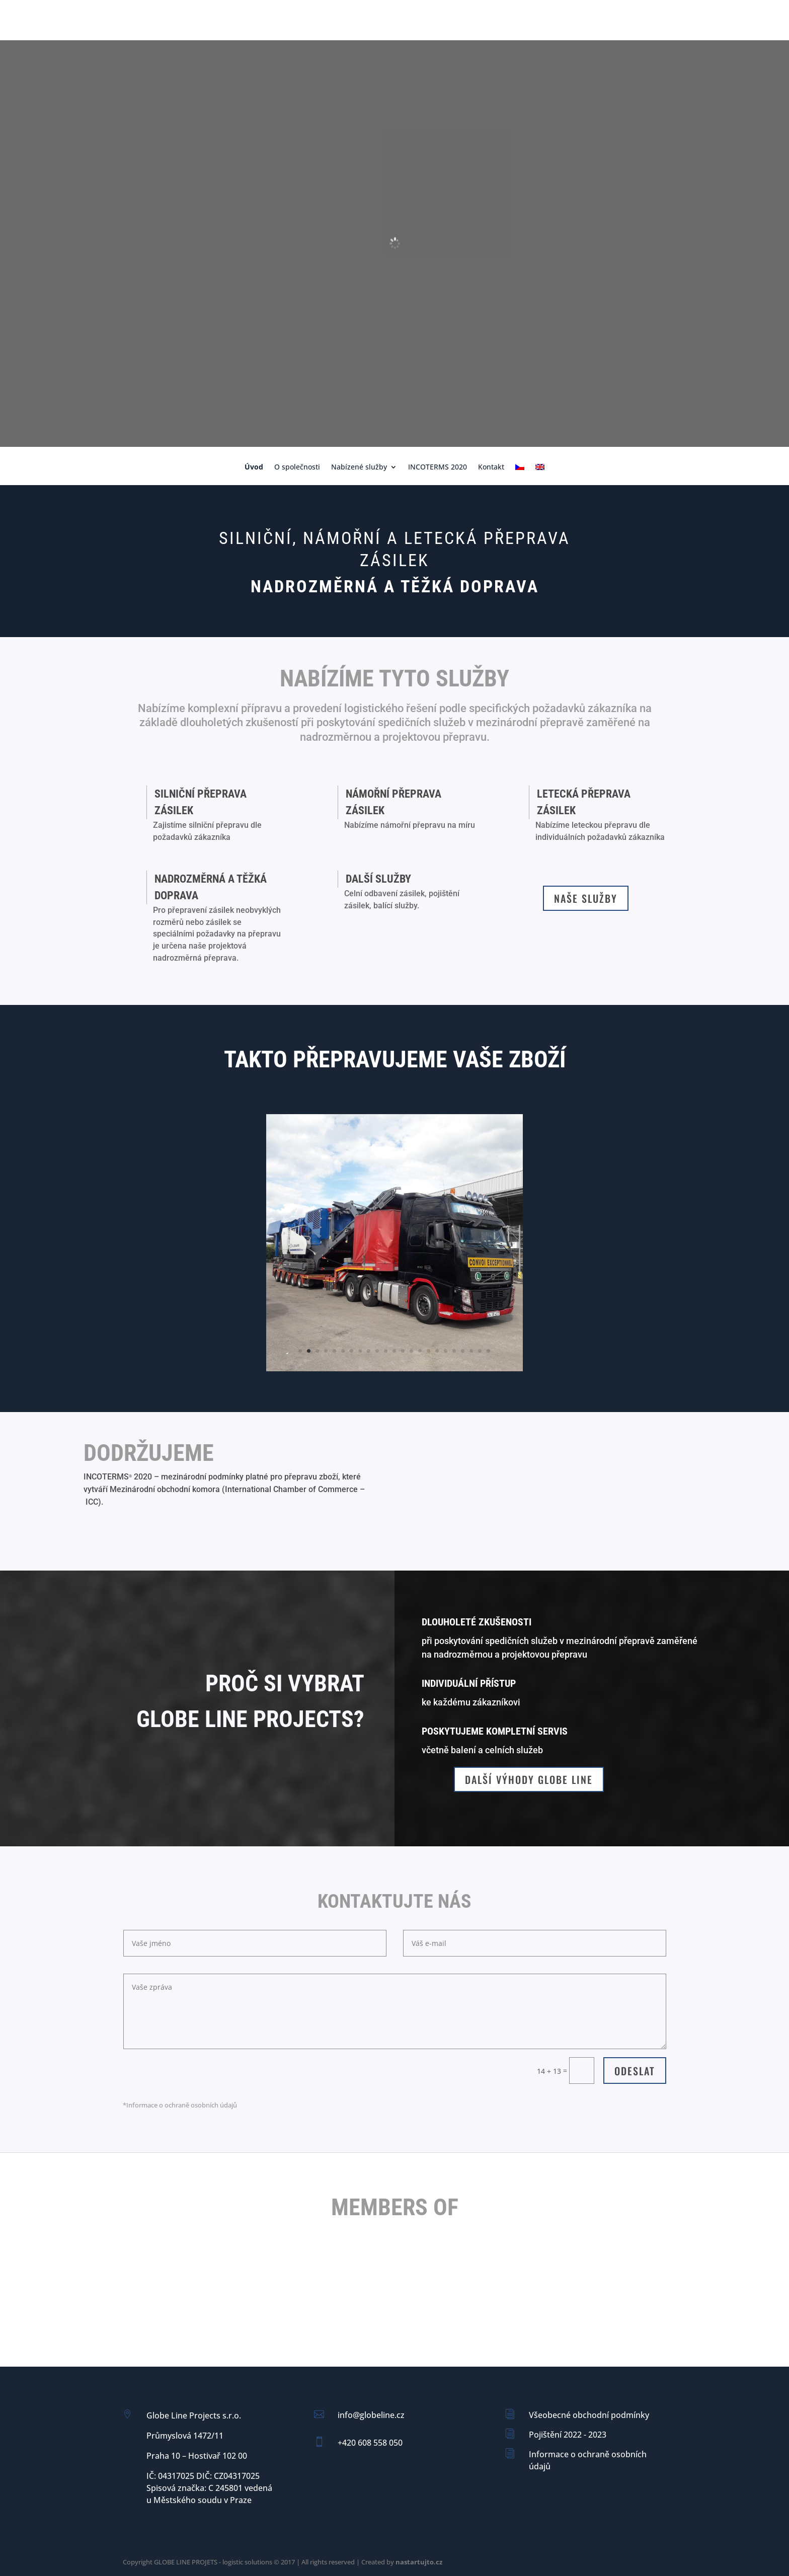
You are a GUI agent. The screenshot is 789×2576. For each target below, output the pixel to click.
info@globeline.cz (371, 2415)
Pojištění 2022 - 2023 (567, 2434)
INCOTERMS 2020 (437, 467)
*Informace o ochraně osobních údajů (180, 2105)
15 (420, 1351)
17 (437, 1351)
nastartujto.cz (419, 2561)
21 (471, 1351)
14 (411, 1351)
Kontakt (491, 467)
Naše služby (585, 898)
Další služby (378, 879)
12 (394, 1351)
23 (488, 1351)
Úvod (254, 467)
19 (454, 1351)
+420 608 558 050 (370, 2442)
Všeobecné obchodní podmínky (589, 2415)
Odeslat (634, 2070)
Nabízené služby (359, 467)
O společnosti (297, 467)
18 (445, 1351)
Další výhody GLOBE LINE (529, 1779)
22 (480, 1351)
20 (462, 1351)
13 (403, 1351)
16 (428, 1351)
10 (377, 1351)
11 (385, 1351)
